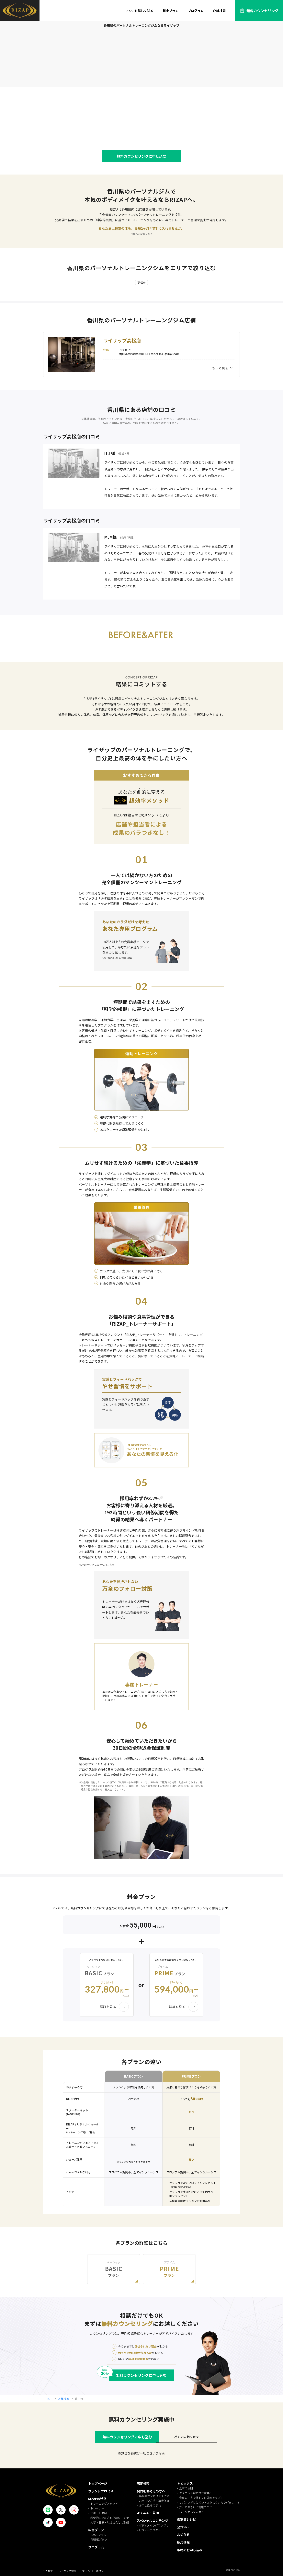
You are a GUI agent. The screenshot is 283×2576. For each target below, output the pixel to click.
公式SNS (183, 2527)
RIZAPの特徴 (97, 2498)
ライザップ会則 (67, 2570)
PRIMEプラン (98, 2539)
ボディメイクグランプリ (154, 2525)
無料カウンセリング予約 (154, 2496)
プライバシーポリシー (94, 2570)
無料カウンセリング (262, 10)
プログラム (196, 10)
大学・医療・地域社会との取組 (109, 2522)
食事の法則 (186, 2488)
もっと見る (222, 367)
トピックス (185, 2483)
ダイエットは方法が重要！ (195, 2493)
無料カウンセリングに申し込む (141, 156)
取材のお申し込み (189, 2550)
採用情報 (183, 2542)
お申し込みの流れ (150, 2505)
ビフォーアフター (150, 2530)
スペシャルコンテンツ (152, 2520)
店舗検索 (219, 10)
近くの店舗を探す (176, 2436)
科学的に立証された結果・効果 (109, 2518)
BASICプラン (98, 2535)
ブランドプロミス (100, 2491)
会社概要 (48, 2570)
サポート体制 (98, 2513)
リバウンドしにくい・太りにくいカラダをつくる (209, 2502)
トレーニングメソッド (104, 2504)
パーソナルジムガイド (193, 2512)
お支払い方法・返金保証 (154, 2501)
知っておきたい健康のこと (195, 2507)
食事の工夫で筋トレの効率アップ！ (201, 2498)
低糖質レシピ (186, 2519)
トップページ (97, 2483)
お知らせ (183, 2534)
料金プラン (170, 10)
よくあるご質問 (148, 2512)
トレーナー (97, 2508)
